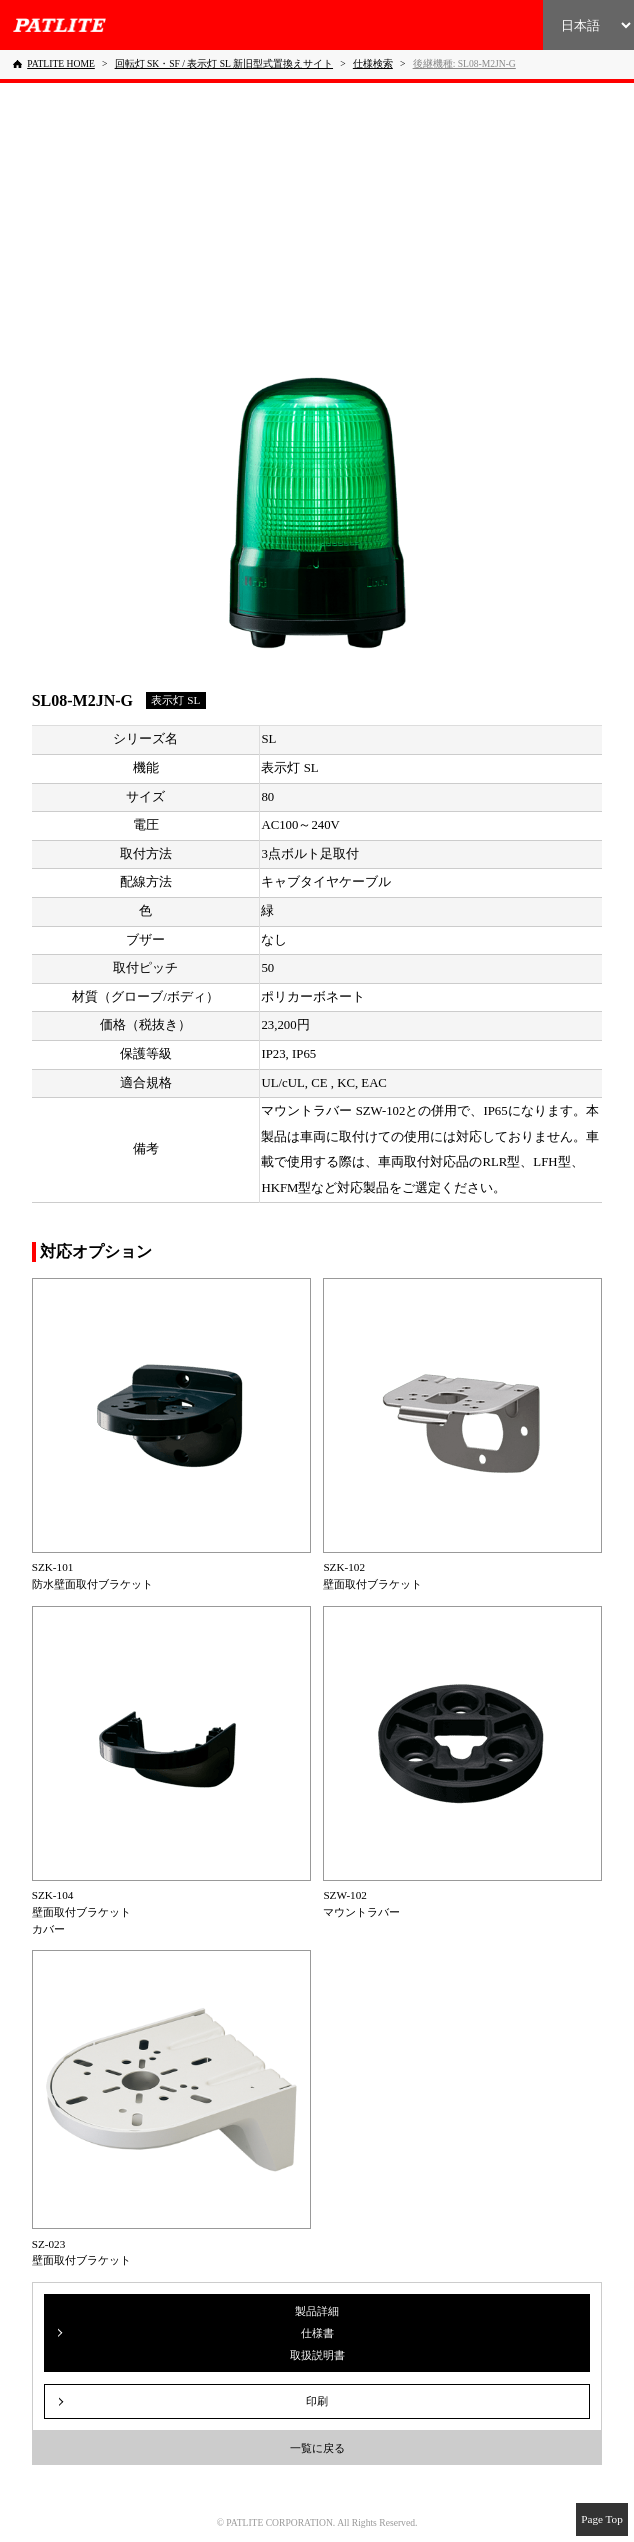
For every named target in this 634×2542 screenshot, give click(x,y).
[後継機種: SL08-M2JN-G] (464, 63)
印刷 (317, 2401)
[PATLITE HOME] (54, 64)
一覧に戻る (317, 2448)
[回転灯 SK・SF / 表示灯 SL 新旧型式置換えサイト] (224, 63)
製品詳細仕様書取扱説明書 (317, 2333)
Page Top (602, 2519)
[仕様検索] (373, 63)
